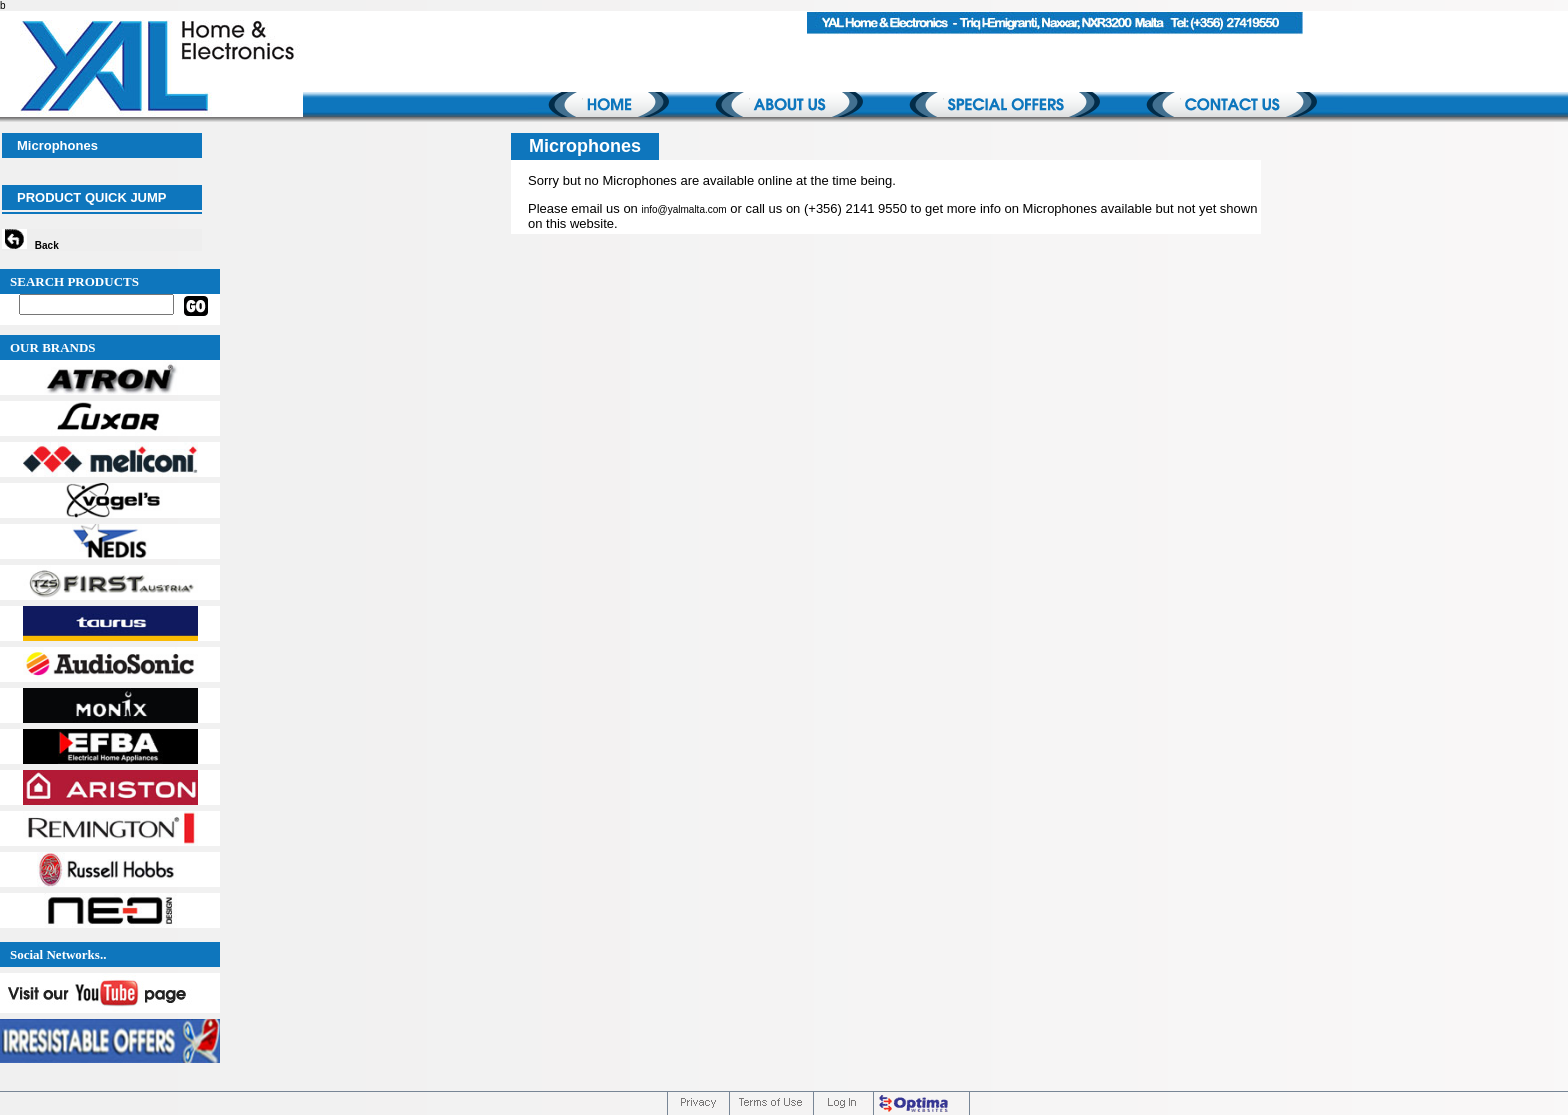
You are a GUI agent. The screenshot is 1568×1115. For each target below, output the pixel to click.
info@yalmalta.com (683, 209)
